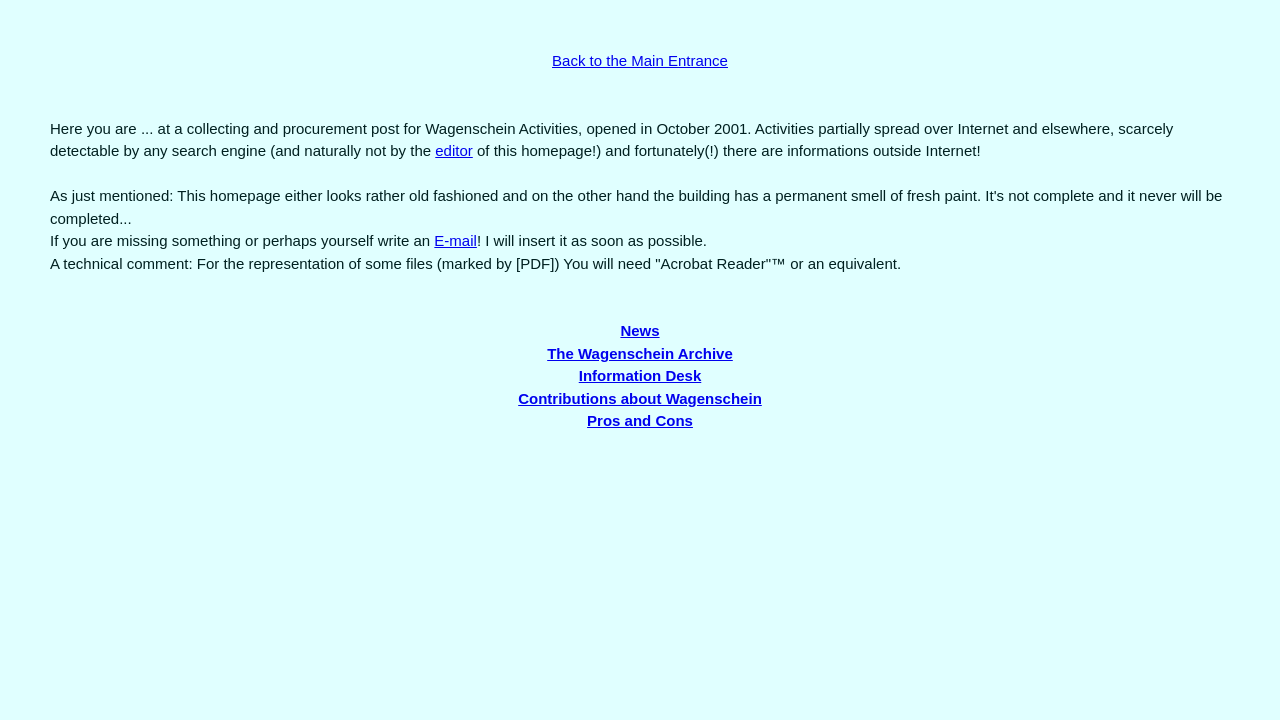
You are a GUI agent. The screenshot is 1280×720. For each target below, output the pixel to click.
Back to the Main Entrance (640, 60)
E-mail (455, 240)
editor (454, 150)
